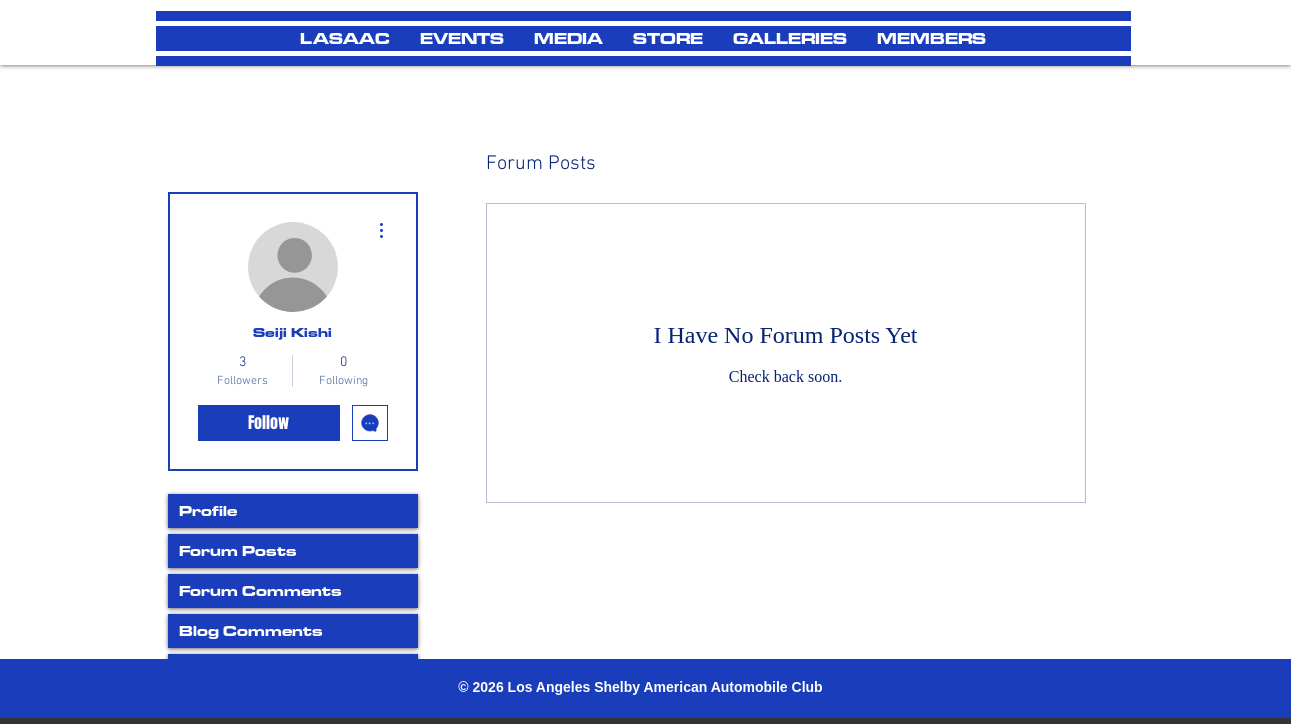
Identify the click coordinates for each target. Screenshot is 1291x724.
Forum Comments (260, 590)
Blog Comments (251, 630)
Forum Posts (238, 550)
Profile (208, 510)
